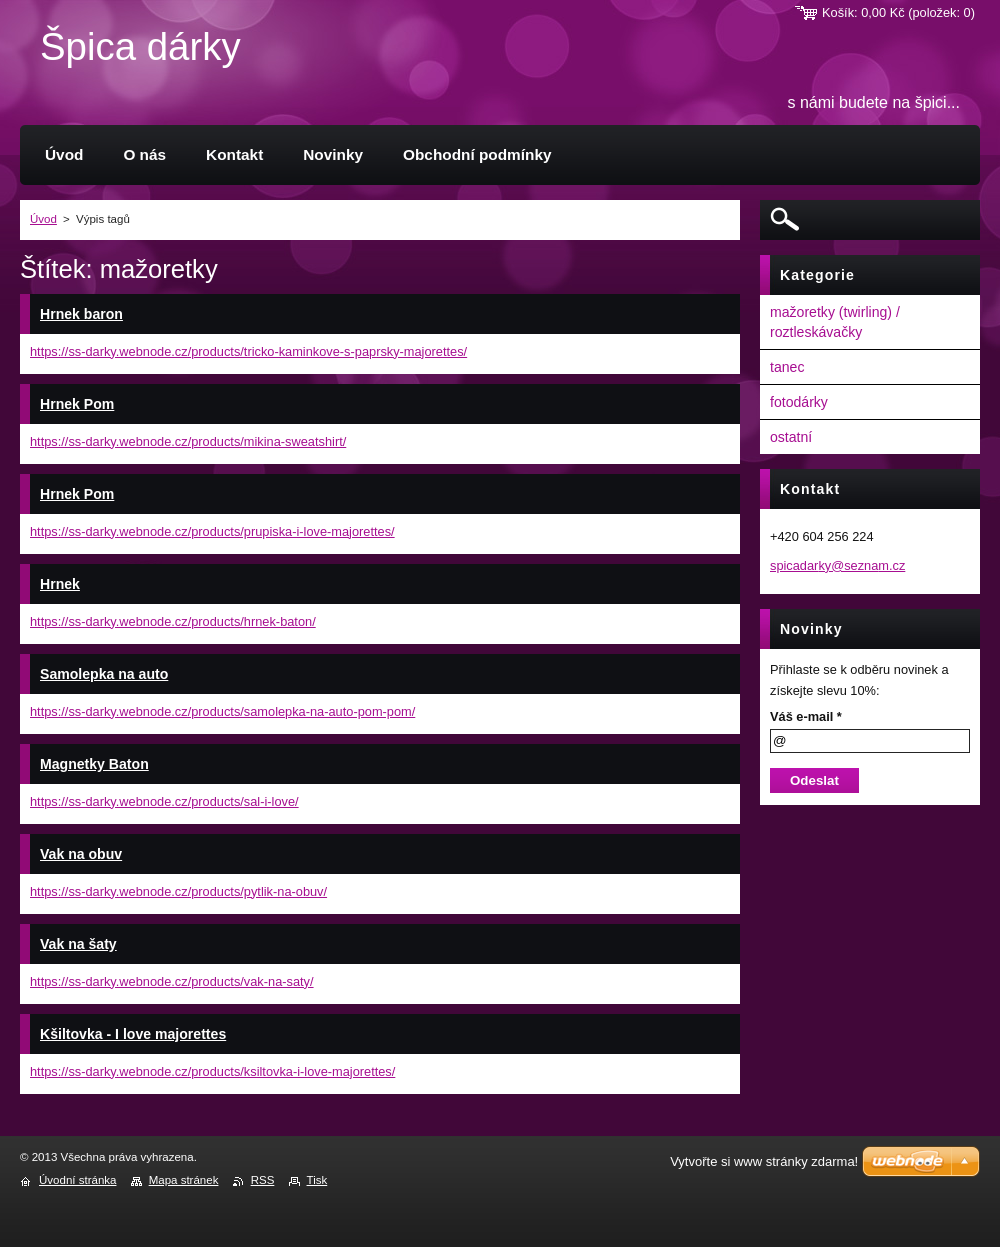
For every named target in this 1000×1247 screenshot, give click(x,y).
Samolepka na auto (104, 674)
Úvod (43, 219)
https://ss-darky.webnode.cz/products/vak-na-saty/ (172, 981)
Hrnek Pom (77, 404)
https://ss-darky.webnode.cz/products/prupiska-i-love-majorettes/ (212, 531)
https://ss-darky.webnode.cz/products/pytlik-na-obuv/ (178, 891)
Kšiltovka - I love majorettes (133, 1034)
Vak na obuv (81, 854)
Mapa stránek (184, 1180)
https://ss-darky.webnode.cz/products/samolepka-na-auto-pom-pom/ (222, 711)
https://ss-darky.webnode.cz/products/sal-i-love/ (164, 801)
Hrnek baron (81, 314)
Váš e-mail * (806, 716)
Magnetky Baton (94, 764)
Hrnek (60, 584)
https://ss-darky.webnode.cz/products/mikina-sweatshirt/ (188, 441)
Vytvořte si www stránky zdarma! (764, 1161)
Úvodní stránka (77, 1180)
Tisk (317, 1180)
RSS (263, 1180)
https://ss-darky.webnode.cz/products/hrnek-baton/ (173, 621)
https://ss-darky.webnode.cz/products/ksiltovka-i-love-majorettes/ (212, 1071)
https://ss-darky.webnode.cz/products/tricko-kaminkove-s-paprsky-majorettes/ (248, 351)
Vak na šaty (78, 944)
